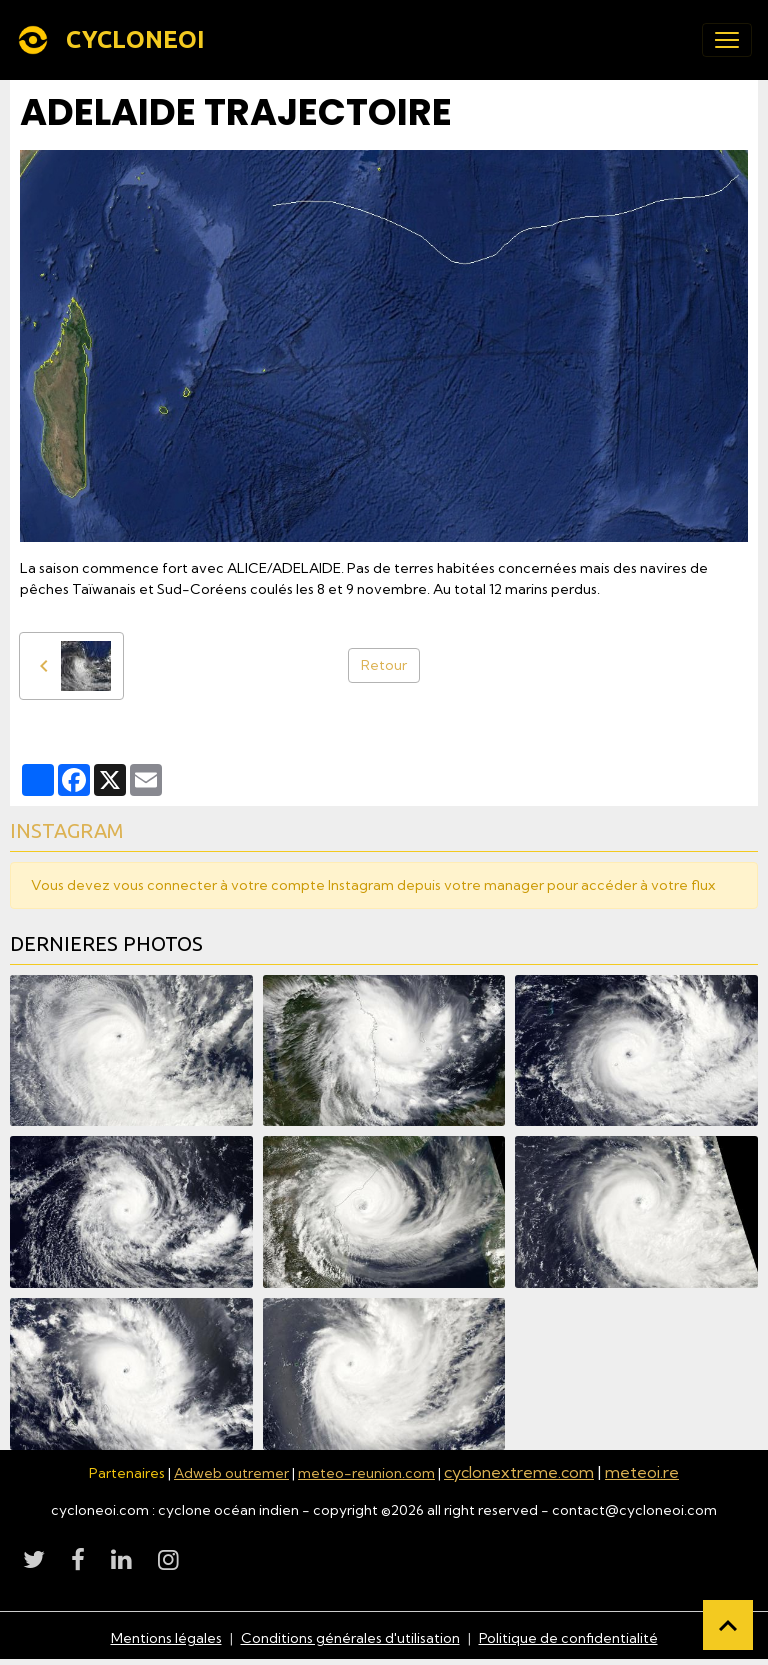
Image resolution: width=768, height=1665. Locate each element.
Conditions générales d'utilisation (350, 1638)
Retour (384, 665)
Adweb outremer (231, 1473)
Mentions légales (166, 1638)
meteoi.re (642, 1472)
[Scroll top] (728, 1625)
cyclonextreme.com (519, 1472)
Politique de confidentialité (568, 1638)
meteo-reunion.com (366, 1473)
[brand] (114, 40)
